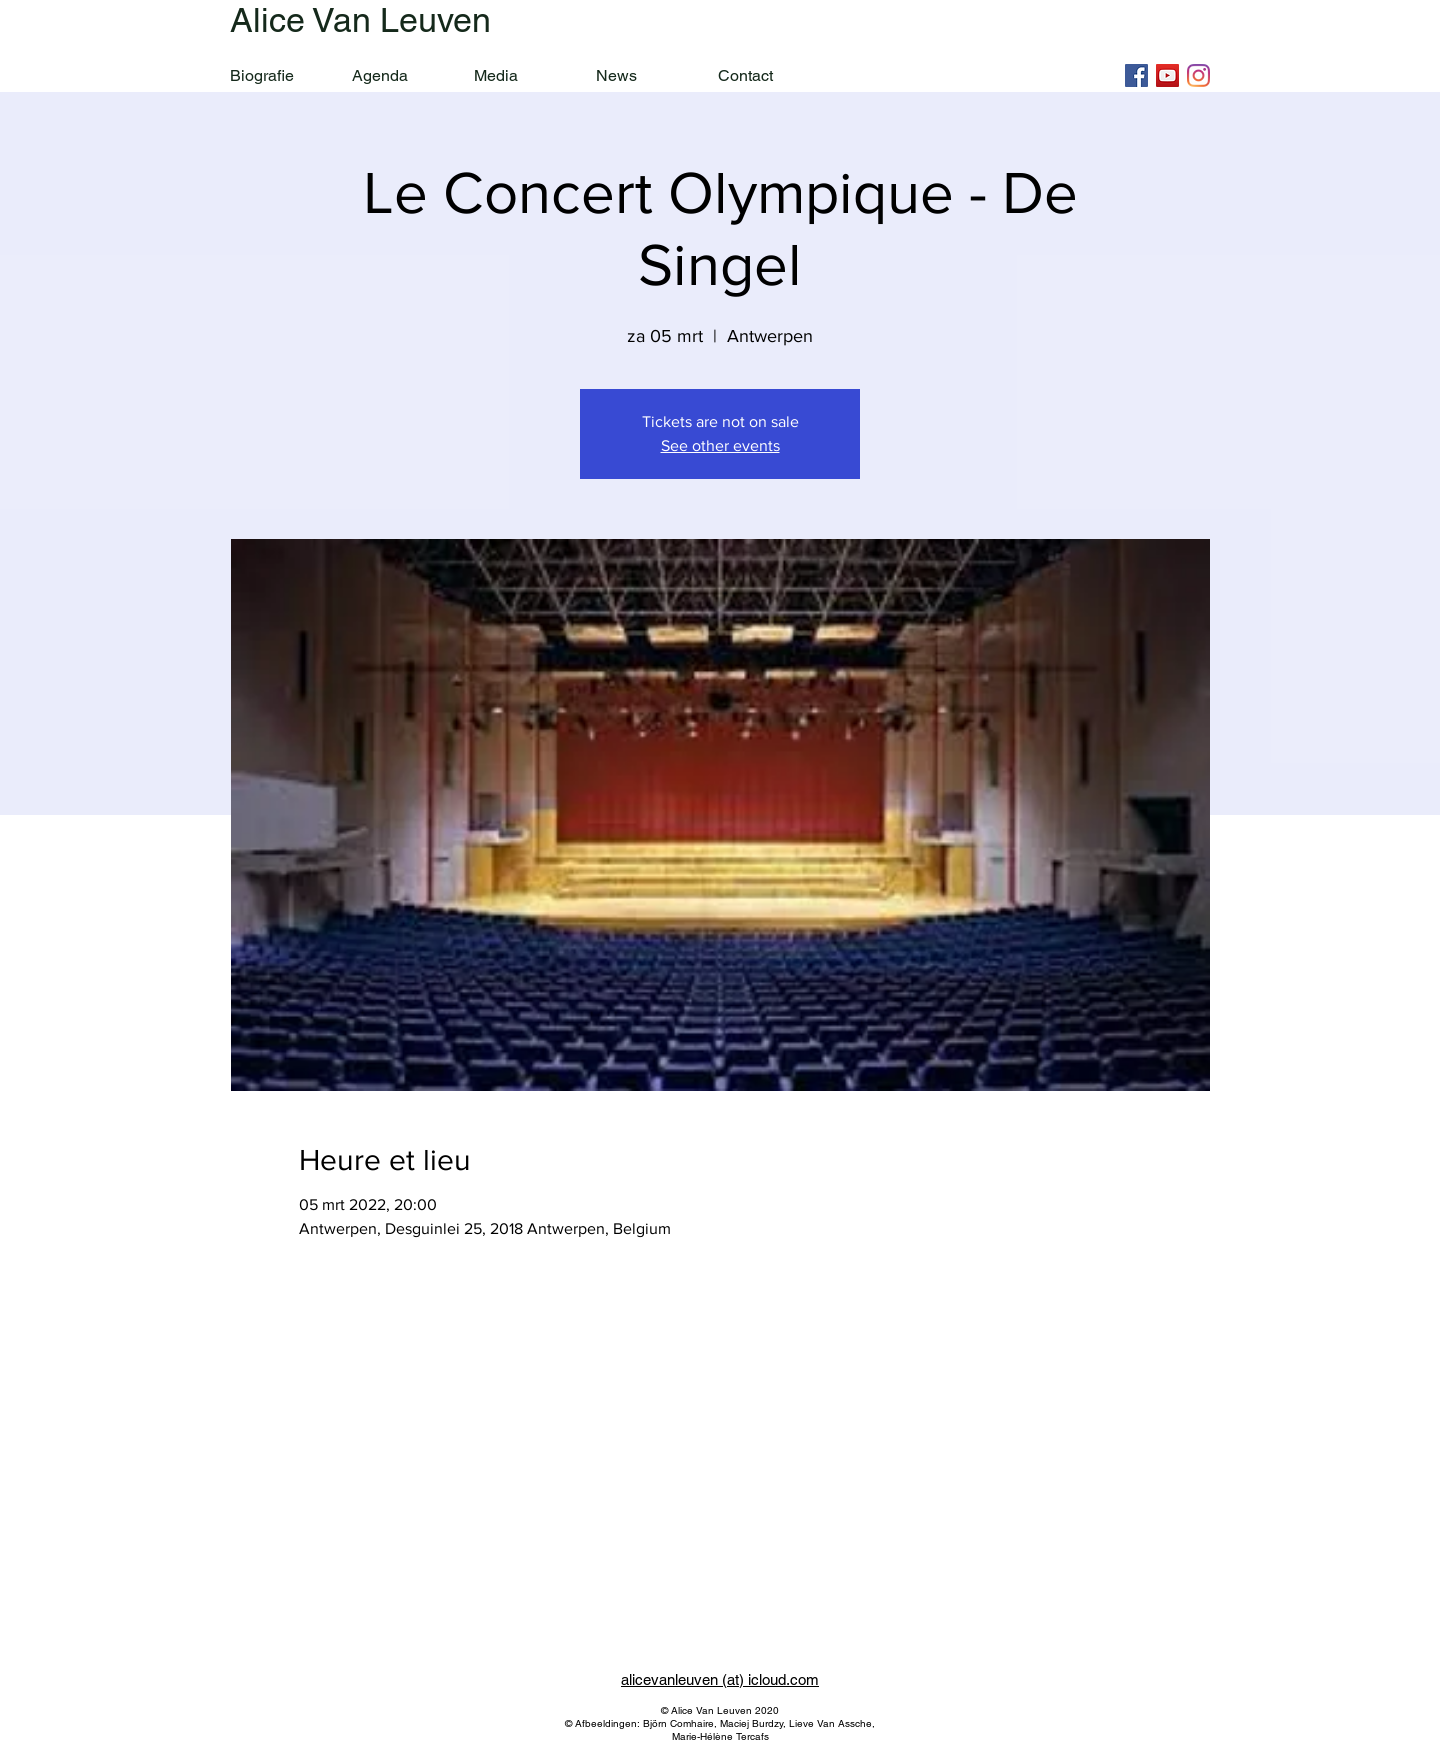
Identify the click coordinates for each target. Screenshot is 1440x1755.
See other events (720, 445)
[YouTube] (1167, 75)
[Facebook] (1136, 75)
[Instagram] (1198, 75)
